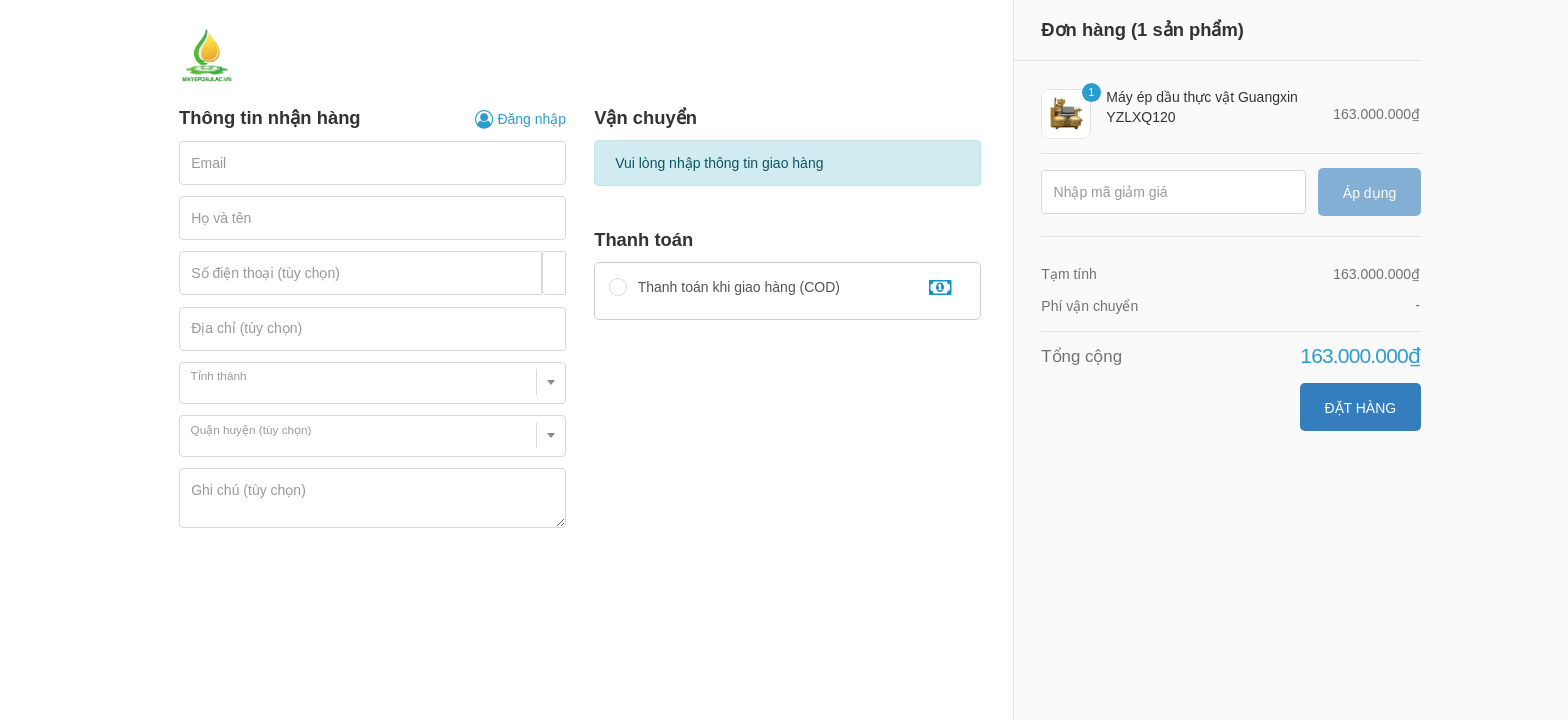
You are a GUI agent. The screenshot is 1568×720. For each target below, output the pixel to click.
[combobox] (372, 383)
